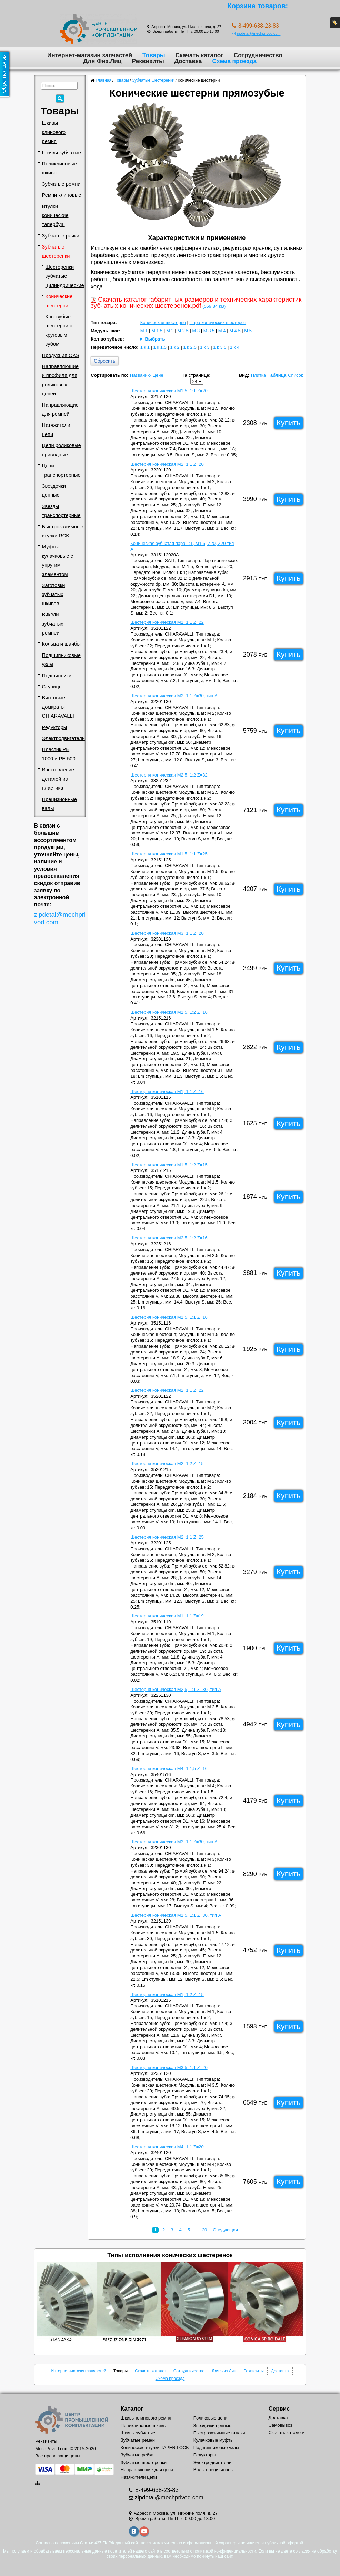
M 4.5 (235, 330)
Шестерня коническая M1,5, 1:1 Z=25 (168, 853)
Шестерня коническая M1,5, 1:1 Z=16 (168, 1317)
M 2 (170, 330)
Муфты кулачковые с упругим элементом (57, 560)
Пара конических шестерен (217, 322)
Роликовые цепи (210, 2418)
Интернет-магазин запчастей (89, 55)
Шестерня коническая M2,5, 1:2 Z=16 (168, 1237)
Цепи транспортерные (61, 470)
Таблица (277, 375)
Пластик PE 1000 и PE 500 (59, 754)
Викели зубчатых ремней (52, 624)
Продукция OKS (60, 355)
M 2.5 (183, 330)
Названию (140, 375)
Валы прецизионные (214, 2469)
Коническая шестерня (163, 322)
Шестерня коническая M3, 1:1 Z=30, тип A (173, 1841)
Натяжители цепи (56, 429)
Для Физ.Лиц (102, 61)
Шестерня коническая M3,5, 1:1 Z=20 (168, 2067)
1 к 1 (145, 347)
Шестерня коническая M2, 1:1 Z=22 (167, 1390)
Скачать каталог (199, 55)
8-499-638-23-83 (156, 2490)
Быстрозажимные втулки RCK (62, 531)
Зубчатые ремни (61, 184)
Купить (289, 422)
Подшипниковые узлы (61, 659)
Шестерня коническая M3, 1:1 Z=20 (167, 933)
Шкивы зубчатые (61, 152)
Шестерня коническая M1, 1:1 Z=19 (167, 1616)
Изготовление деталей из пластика (58, 779)
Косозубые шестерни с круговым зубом (59, 330)
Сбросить (104, 361)
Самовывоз (280, 2425)
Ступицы (52, 686)
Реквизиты (148, 61)
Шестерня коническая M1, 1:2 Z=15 (167, 1994)
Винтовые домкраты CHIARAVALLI (58, 707)
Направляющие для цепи (147, 2469)
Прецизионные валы (59, 804)
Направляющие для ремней (60, 409)
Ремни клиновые (61, 195)
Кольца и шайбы (61, 644)
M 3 (196, 330)
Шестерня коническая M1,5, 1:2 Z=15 (168, 1164)
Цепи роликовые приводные (61, 450)
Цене (157, 375)
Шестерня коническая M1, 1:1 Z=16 (167, 1091)
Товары (153, 55)
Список (295, 375)
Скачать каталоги (287, 2432)
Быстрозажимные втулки (219, 2432)
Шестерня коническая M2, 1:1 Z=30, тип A (173, 695)
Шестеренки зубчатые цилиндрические (65, 276)
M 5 (248, 330)
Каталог (132, 2408)
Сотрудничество (258, 55)
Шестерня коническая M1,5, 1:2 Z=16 (168, 1012)
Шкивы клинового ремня (54, 132)
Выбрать (155, 339)
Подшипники (57, 675)
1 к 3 (204, 347)
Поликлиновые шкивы (59, 168)
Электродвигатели (63, 738)
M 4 (222, 330)
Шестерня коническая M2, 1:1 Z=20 (167, 464)
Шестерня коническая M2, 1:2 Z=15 (167, 1463)
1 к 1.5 (160, 347)
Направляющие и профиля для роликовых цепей (60, 380)
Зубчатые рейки (60, 236)
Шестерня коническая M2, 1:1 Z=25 (167, 1537)
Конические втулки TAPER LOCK (155, 2447)
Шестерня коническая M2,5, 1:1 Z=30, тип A (175, 1689)
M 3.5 (209, 330)
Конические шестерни (59, 301)
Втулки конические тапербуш (55, 215)
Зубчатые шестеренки (56, 251)
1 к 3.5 (219, 347)
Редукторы (54, 727)
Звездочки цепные (54, 490)
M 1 (144, 330)
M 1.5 (157, 330)
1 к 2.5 (189, 347)
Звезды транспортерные (61, 511)
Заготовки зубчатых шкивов (53, 594)
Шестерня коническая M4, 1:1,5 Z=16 (168, 1768)
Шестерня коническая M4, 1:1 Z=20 (167, 2146)
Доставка (188, 61)
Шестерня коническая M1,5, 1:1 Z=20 (168, 390)
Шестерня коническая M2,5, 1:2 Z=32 (168, 775)
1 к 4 (234, 347)
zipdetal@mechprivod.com (256, 33)
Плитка (258, 375)
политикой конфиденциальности (224, 2551)
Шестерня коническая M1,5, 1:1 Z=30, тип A (175, 1915)
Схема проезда (234, 61)
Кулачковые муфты (213, 2440)
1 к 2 (174, 347)
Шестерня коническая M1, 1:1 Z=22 (167, 622)
